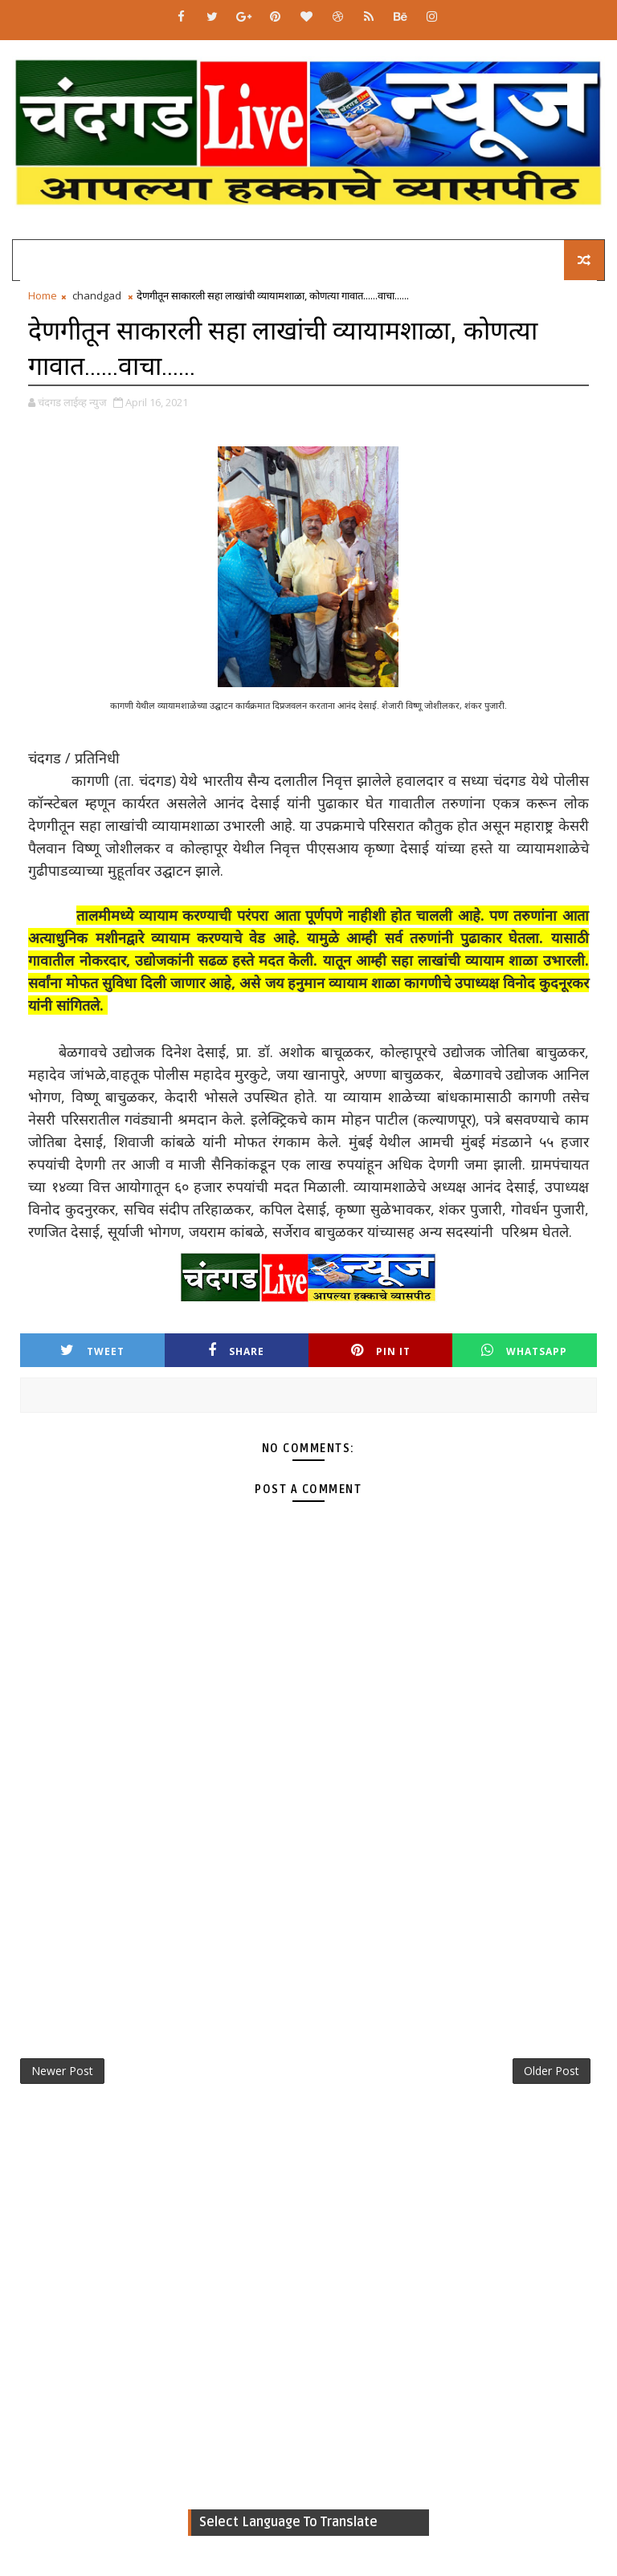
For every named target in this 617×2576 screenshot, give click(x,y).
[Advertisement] (308, 1903)
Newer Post (62, 2070)
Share (236, 1350)
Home (42, 295)
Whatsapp (524, 1350)
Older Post (551, 2070)
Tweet (92, 1350)
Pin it (381, 1350)
